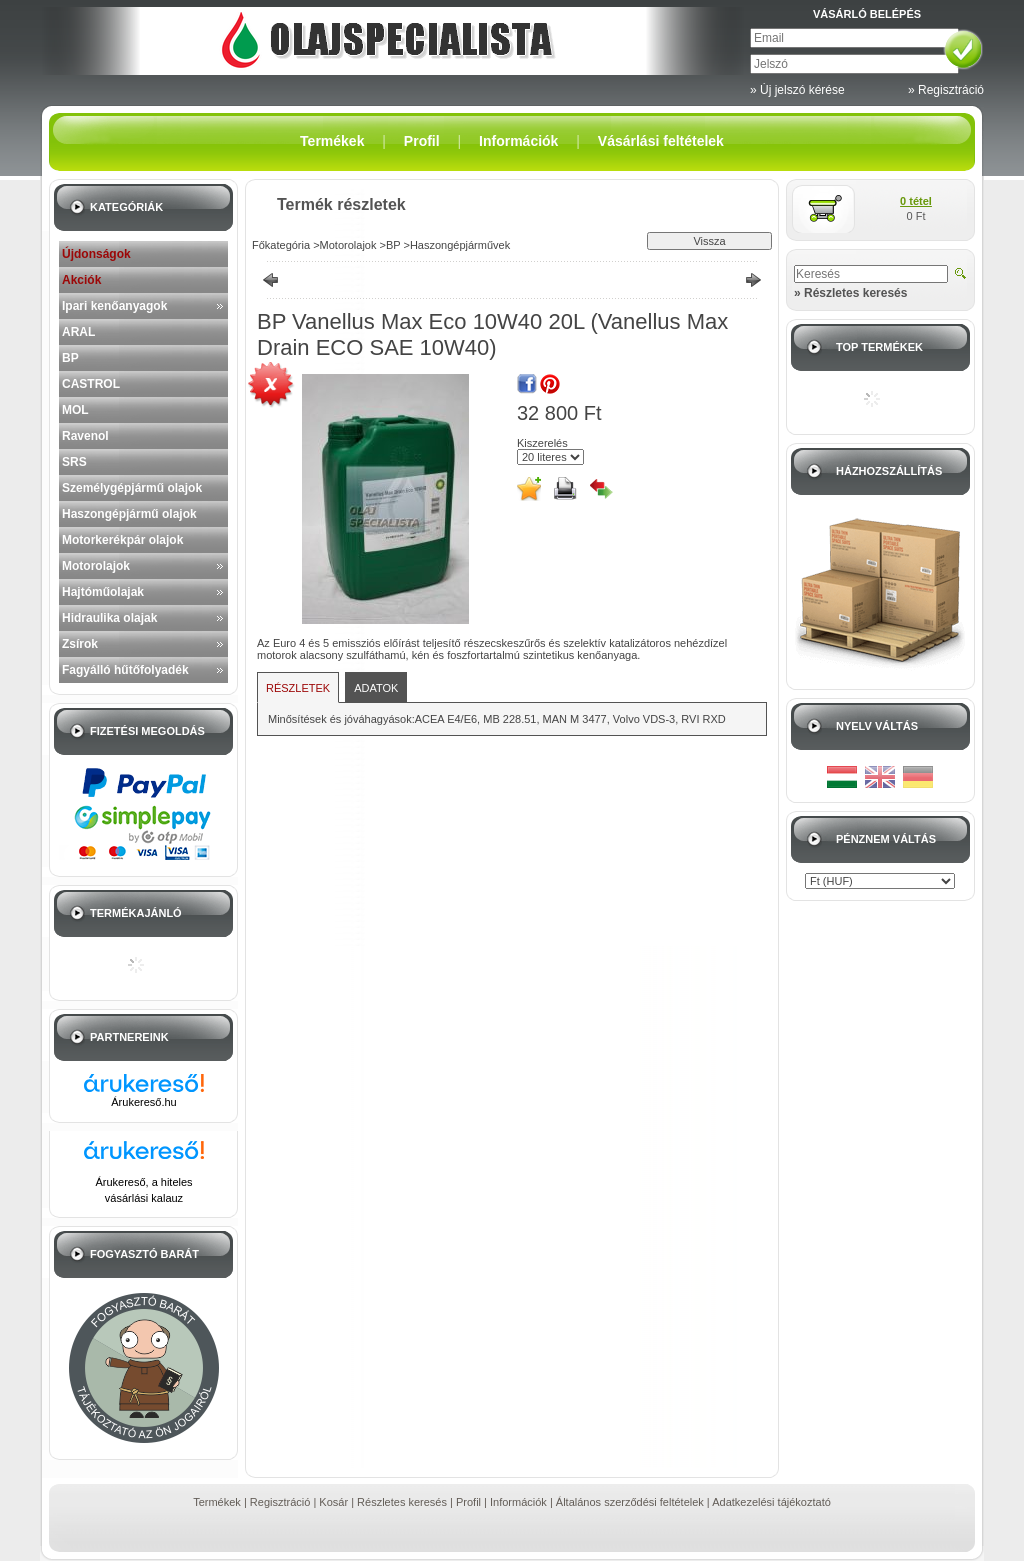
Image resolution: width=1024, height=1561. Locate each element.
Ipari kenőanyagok (114, 306)
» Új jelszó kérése (797, 90)
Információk (518, 1502)
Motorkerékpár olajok (122, 540)
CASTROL (91, 384)
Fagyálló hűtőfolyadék (125, 670)
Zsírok (80, 644)
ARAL (78, 332)
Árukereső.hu (143, 1102)
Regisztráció (280, 1502)
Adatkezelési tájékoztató (771, 1502)
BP (70, 358)
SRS (74, 462)
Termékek (217, 1502)
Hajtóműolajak (103, 592)
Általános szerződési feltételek (630, 1502)
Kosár (333, 1502)
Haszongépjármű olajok (129, 514)
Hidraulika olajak (109, 618)
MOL (75, 410)
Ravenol (85, 436)
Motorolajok (96, 566)
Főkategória (281, 245)
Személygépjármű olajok (132, 488)
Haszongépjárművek (460, 245)
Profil (468, 1502)
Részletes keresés (402, 1502)
